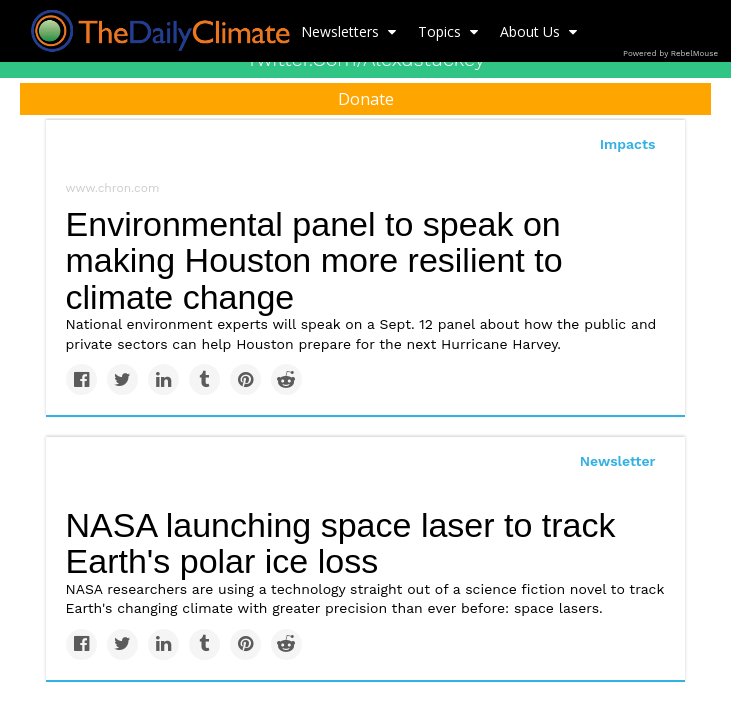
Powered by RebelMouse (670, 53)
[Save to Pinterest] (245, 379)
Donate (366, 99)
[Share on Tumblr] (204, 379)
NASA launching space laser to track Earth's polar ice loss (341, 543)
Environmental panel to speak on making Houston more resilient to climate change (314, 260)
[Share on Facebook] (81, 379)
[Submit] (703, 166)
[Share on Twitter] (122, 379)
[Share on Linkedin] (163, 379)
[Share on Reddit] (286, 379)
